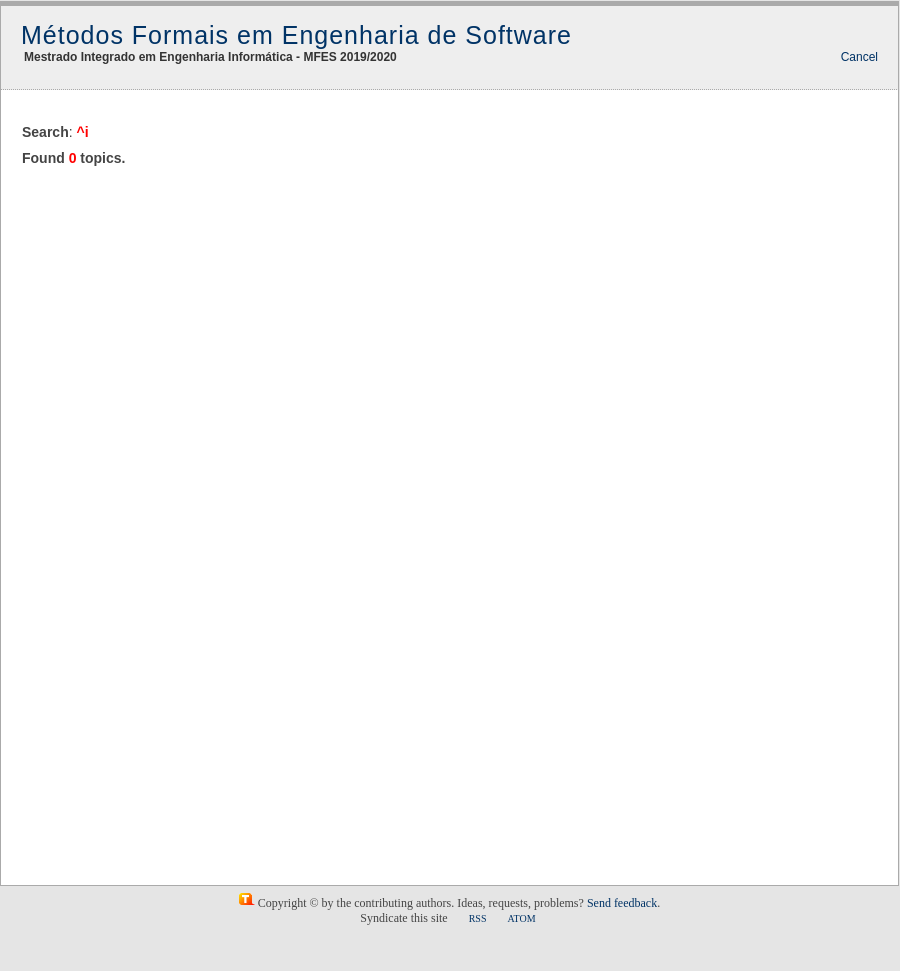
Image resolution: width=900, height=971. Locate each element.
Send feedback (622, 903)
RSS (478, 918)
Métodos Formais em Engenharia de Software (296, 35)
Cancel (859, 57)
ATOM (521, 918)
